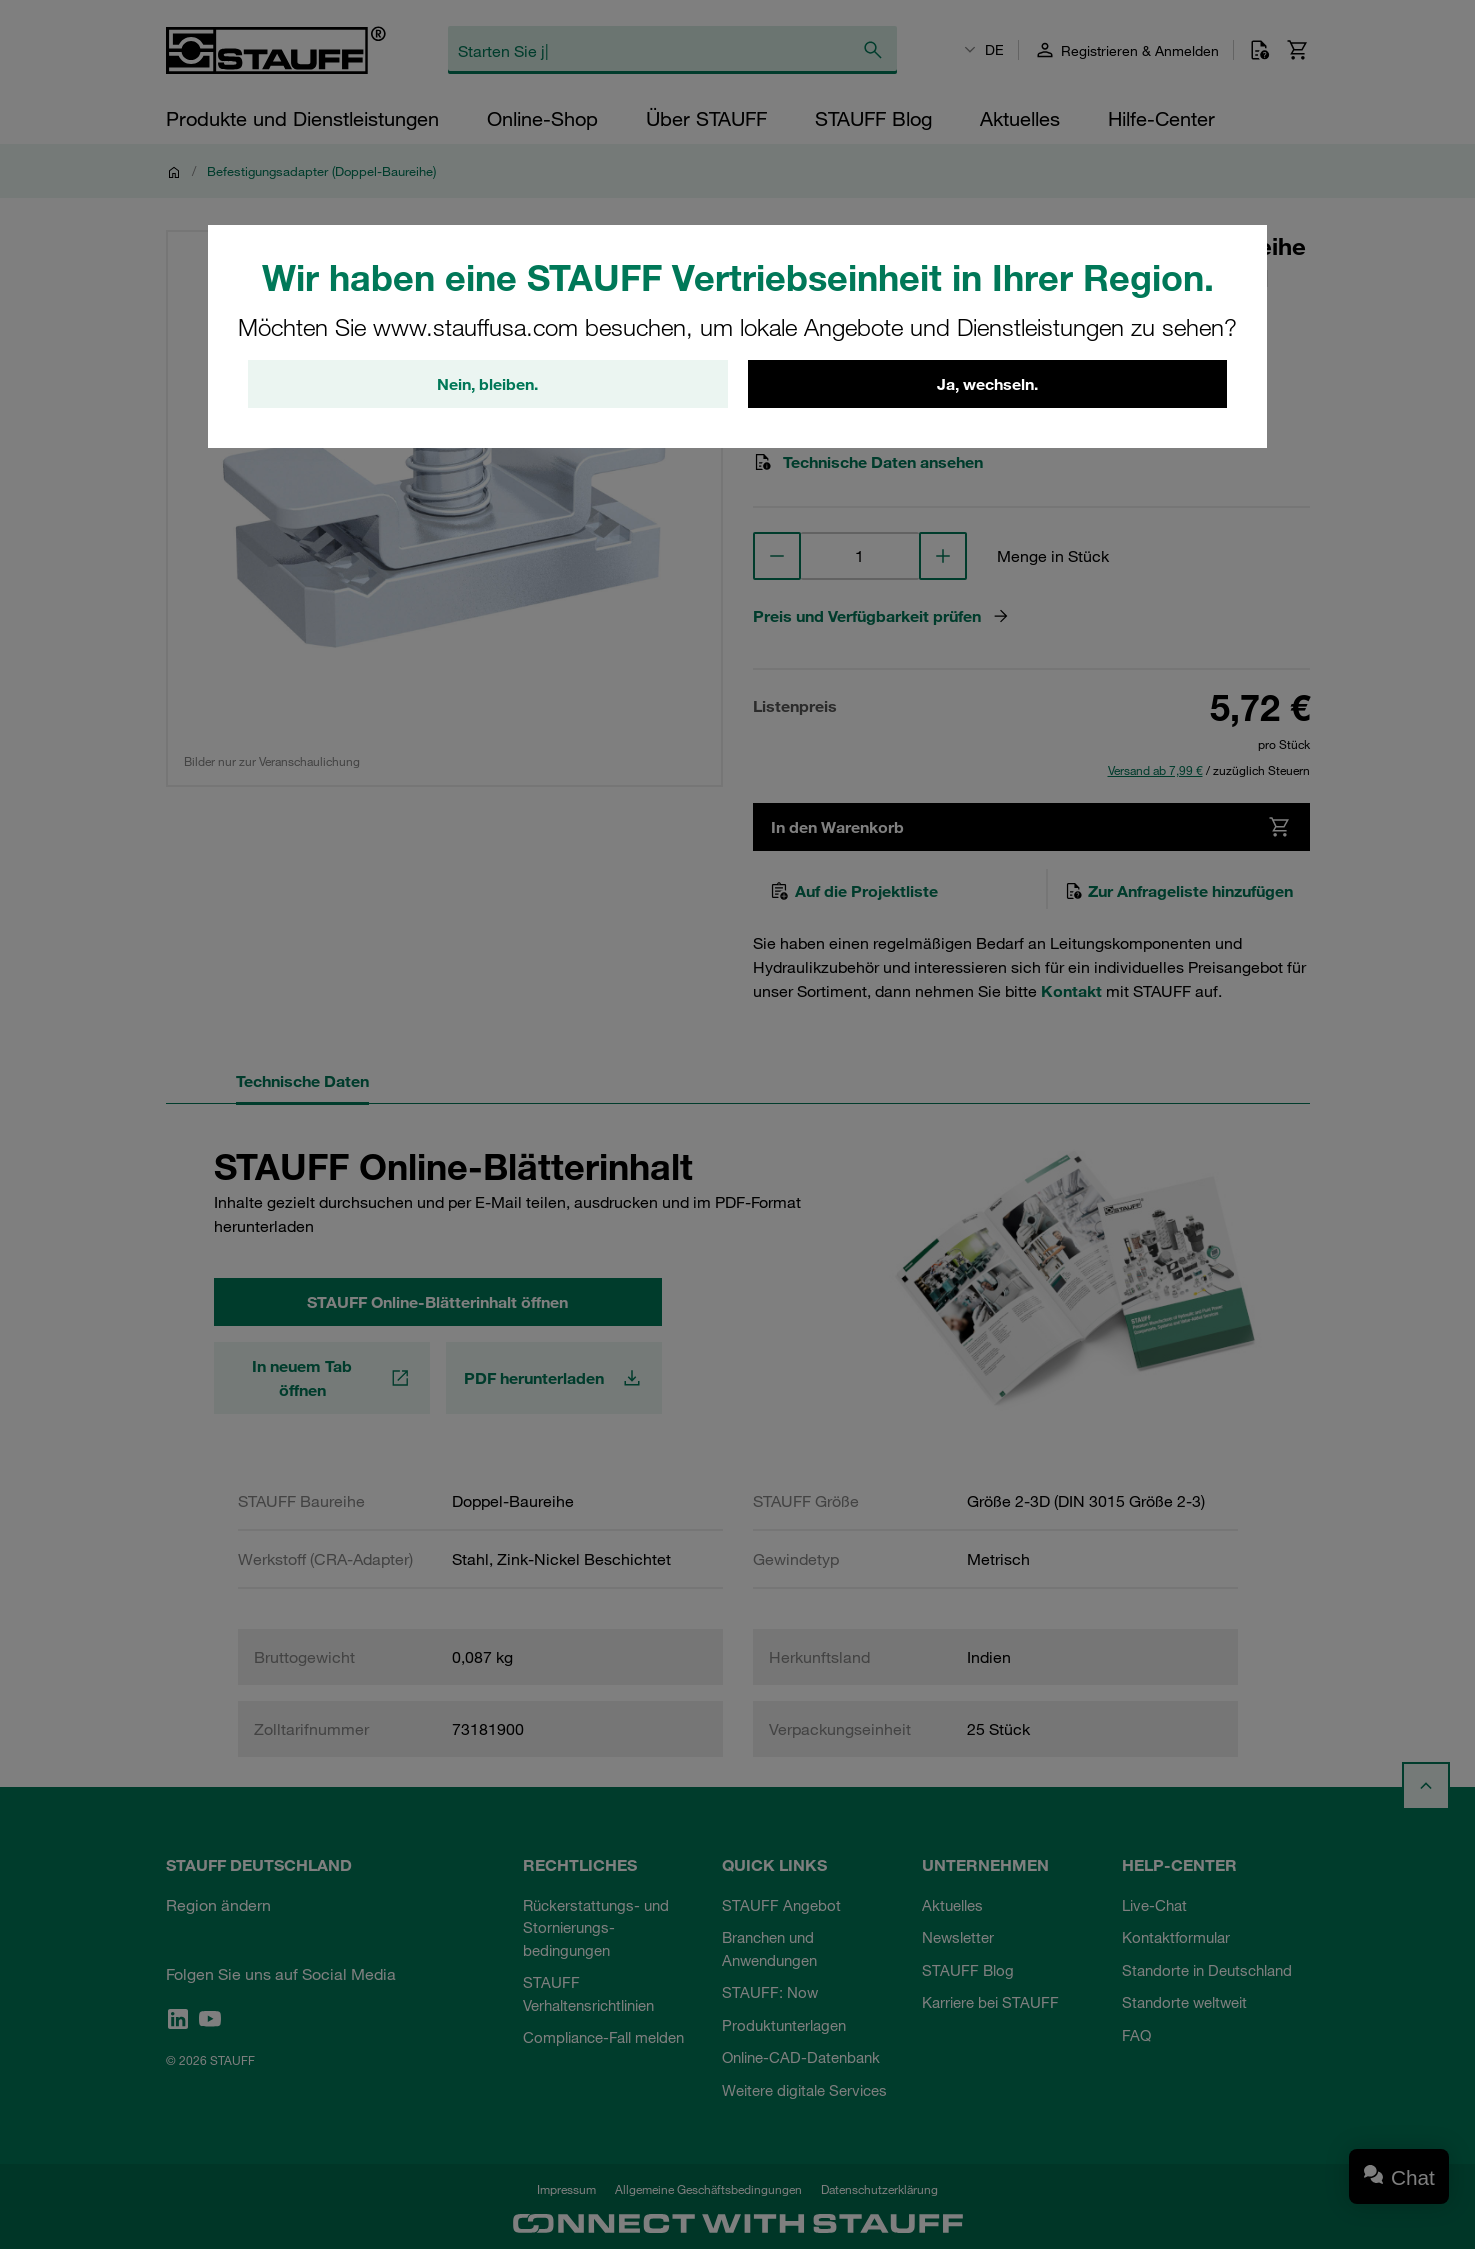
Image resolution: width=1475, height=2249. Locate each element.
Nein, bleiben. (487, 384)
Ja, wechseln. (987, 384)
